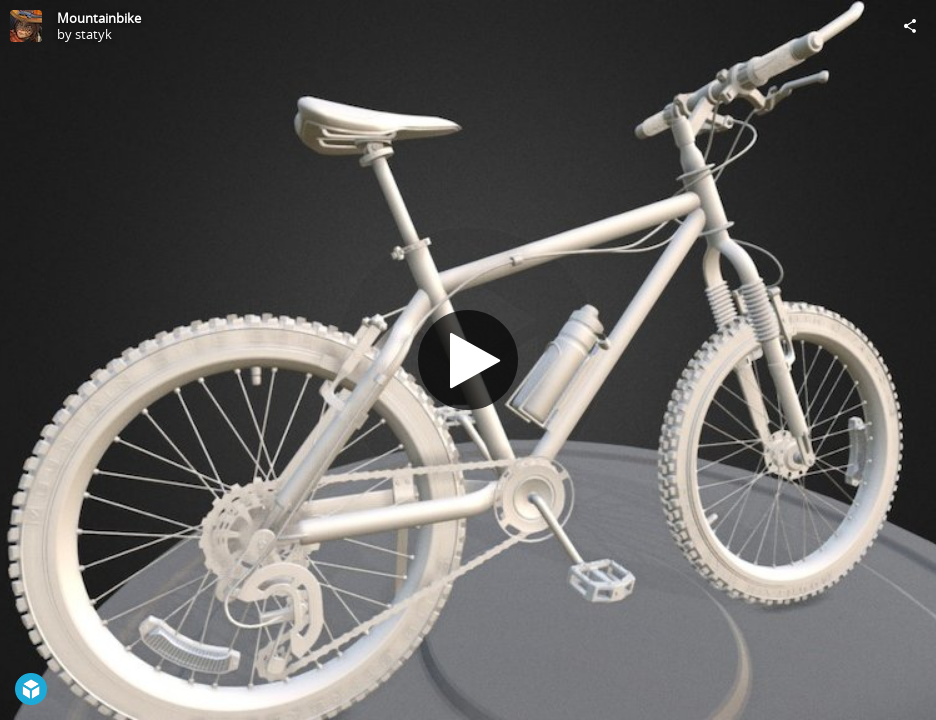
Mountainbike (99, 18)
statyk (93, 34)
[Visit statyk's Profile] (26, 26)
